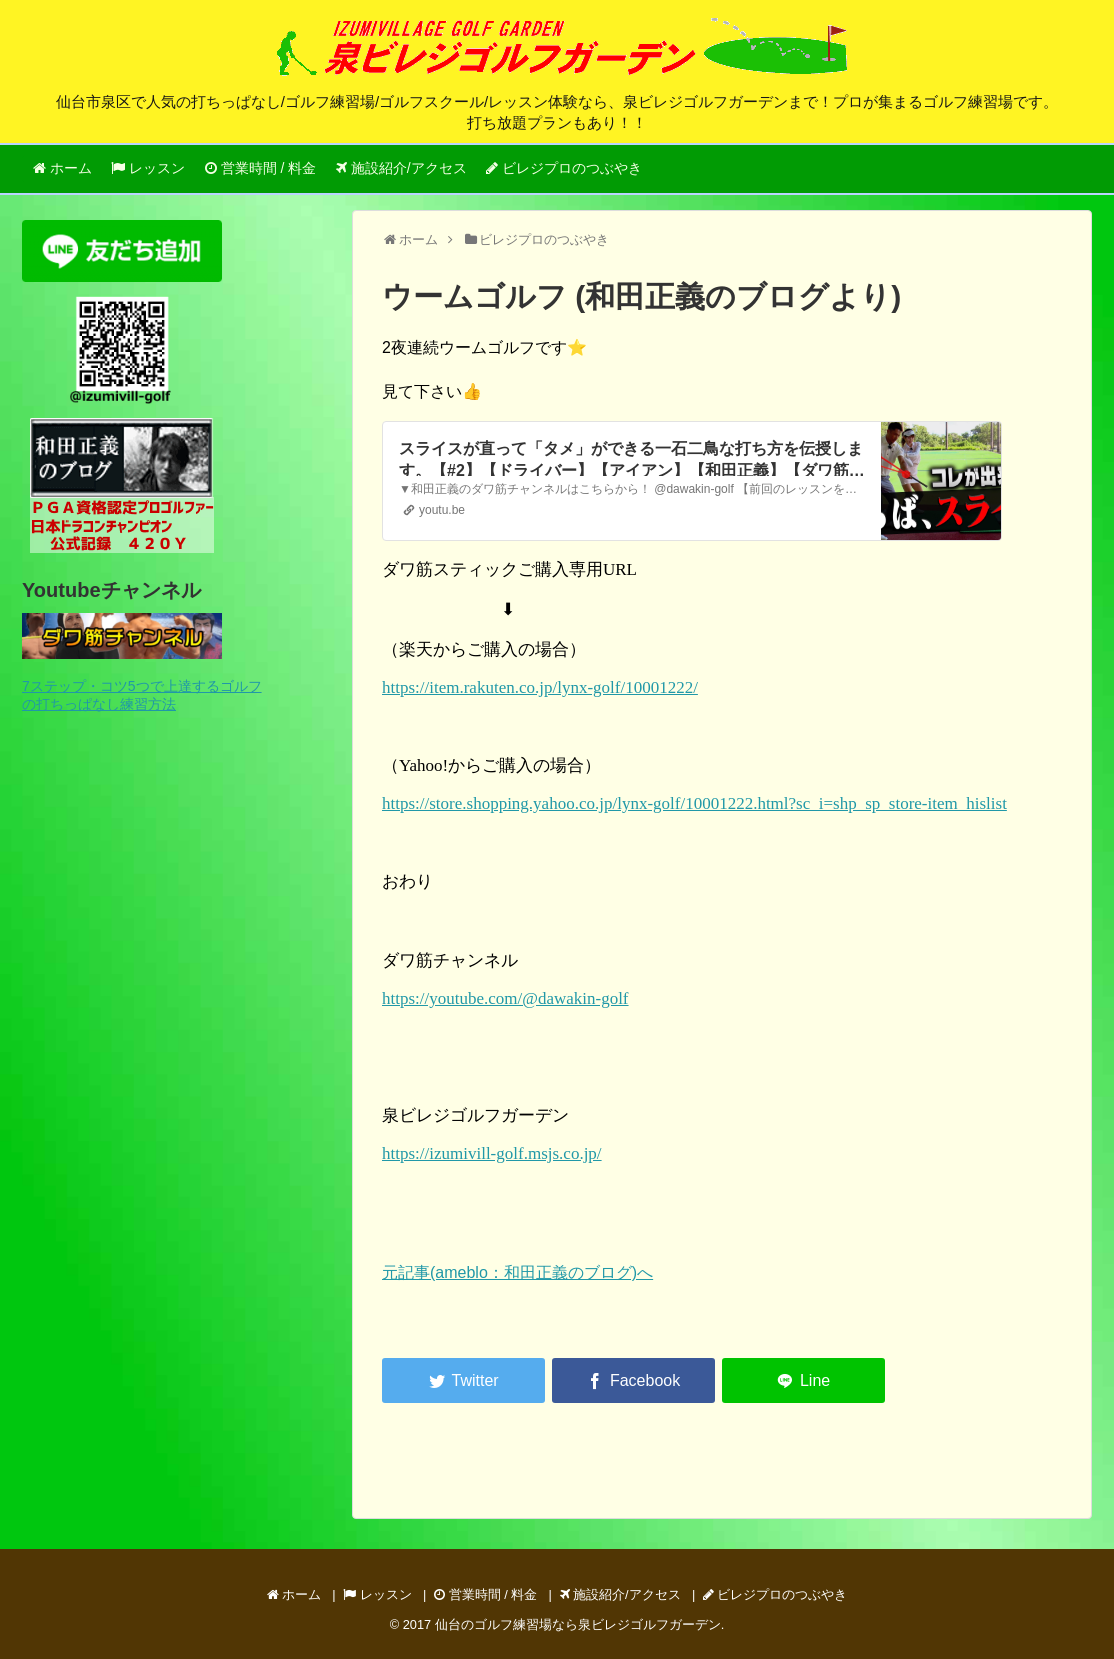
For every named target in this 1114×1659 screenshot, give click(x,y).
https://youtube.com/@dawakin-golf (505, 998)
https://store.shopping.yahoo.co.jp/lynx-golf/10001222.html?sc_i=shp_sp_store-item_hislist (694, 803)
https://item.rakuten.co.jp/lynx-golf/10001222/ (540, 687)
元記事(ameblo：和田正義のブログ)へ (517, 1272)
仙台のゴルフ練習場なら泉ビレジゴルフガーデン (578, 1624)
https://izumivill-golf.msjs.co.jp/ (492, 1153)
